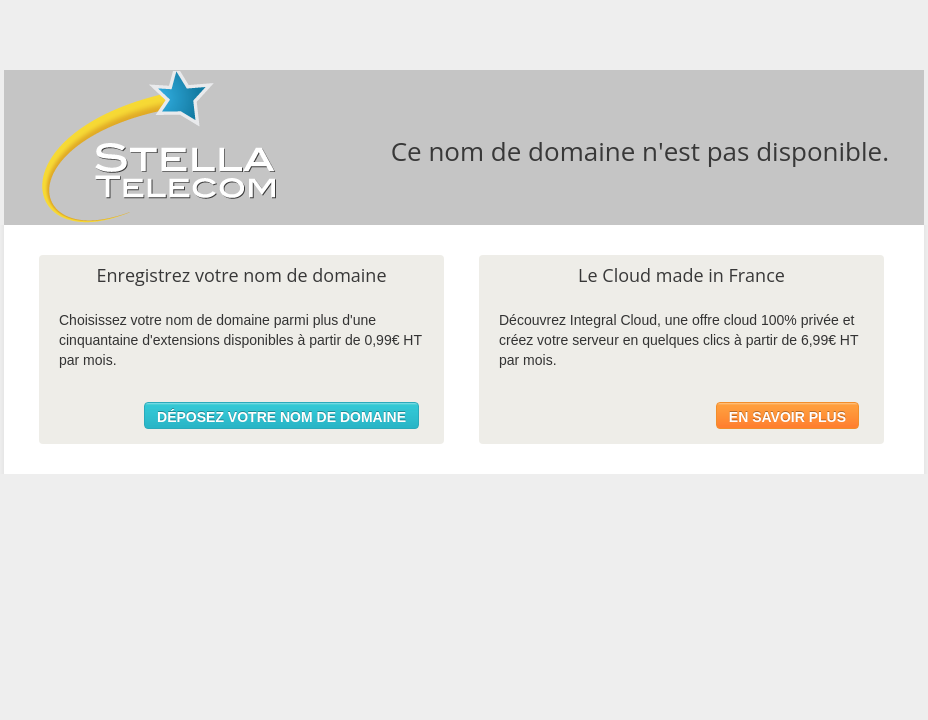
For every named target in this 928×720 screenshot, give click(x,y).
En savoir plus (787, 417)
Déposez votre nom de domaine (281, 417)
